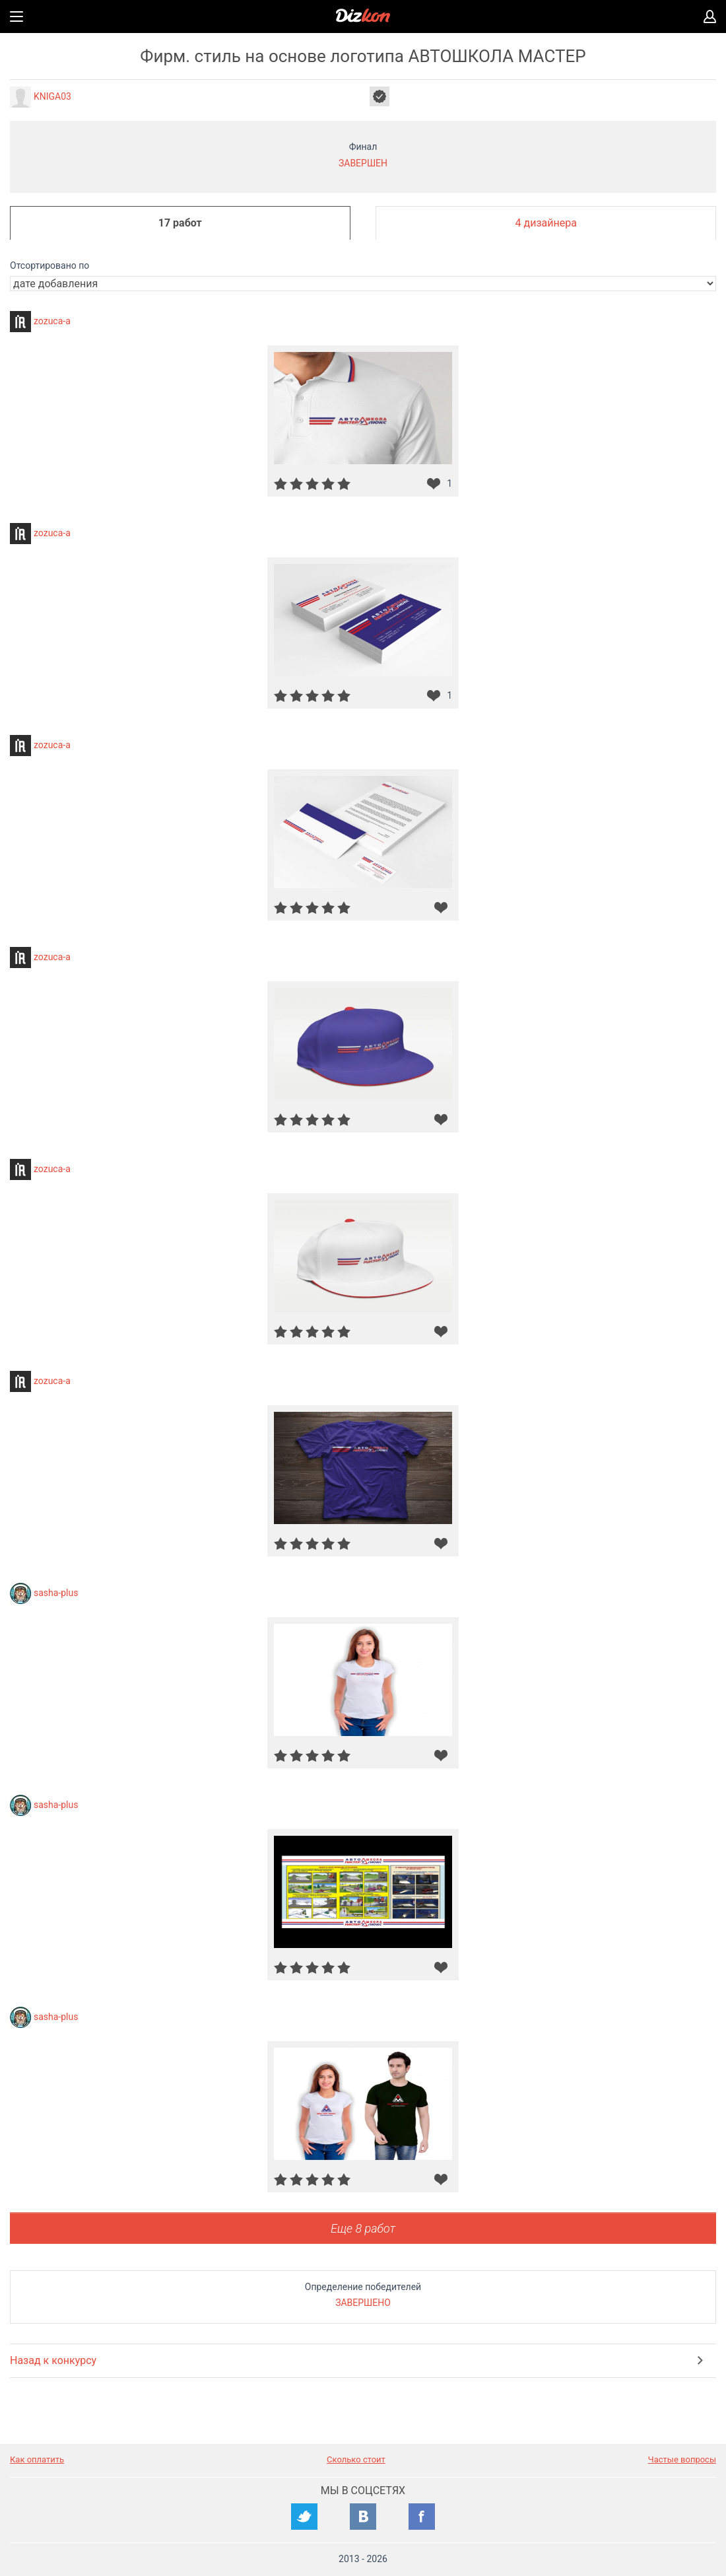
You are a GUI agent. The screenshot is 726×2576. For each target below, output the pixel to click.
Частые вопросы (682, 2459)
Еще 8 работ (363, 2228)
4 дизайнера (546, 223)
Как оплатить (37, 2459)
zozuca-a (52, 320)
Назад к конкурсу (53, 2360)
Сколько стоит (356, 2459)
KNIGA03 (52, 96)
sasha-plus (56, 1592)
